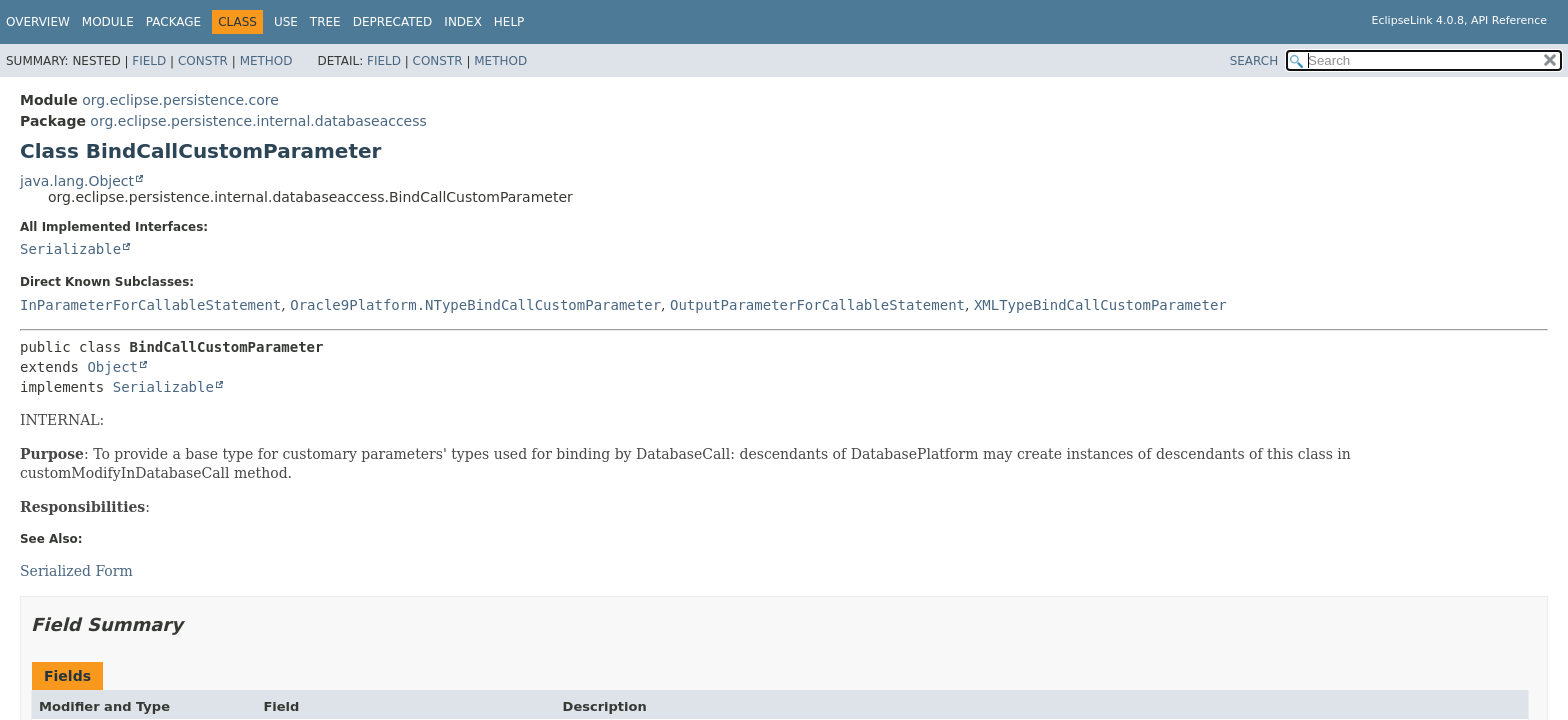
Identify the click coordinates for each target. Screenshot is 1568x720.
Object (112, 367)
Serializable (70, 249)
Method (266, 61)
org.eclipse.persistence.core (180, 100)
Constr (203, 61)
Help (509, 22)
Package (173, 22)
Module (108, 22)
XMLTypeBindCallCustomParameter (1100, 305)
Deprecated (393, 22)
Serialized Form (76, 571)
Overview (38, 22)
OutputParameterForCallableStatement (817, 305)
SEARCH (1254, 61)
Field (149, 61)
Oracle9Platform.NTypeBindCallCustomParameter (475, 305)
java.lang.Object (77, 181)
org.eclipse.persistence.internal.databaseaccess (258, 121)
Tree (325, 22)
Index (463, 22)
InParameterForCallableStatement (150, 305)
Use (286, 22)
